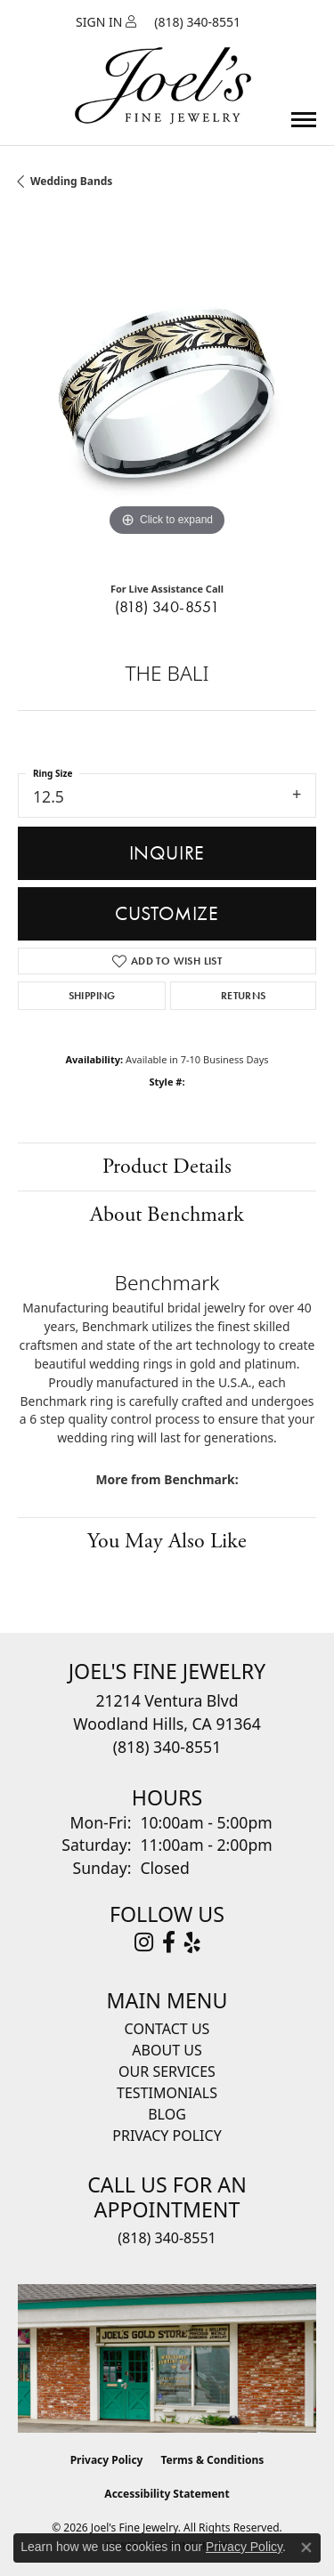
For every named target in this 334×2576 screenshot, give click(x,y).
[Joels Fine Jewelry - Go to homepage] (163, 65)
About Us (166, 2050)
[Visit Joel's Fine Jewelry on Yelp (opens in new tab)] (192, 1942)
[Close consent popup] (306, 2547)
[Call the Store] (167, 1746)
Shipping (92, 996)
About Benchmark (167, 1214)
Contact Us (167, 2029)
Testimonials (167, 2093)
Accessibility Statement (166, 2493)
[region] (167, 392)
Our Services (167, 2071)
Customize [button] (167, 913)
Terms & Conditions (212, 2459)
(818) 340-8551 (167, 607)
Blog (167, 2114)
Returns (243, 996)
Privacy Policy (166, 2135)
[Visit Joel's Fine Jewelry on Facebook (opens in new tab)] (168, 1942)
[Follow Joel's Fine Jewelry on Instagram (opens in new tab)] (143, 1942)
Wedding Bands (71, 181)
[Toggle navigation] (303, 119)
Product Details (167, 1166)
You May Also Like (167, 1541)
